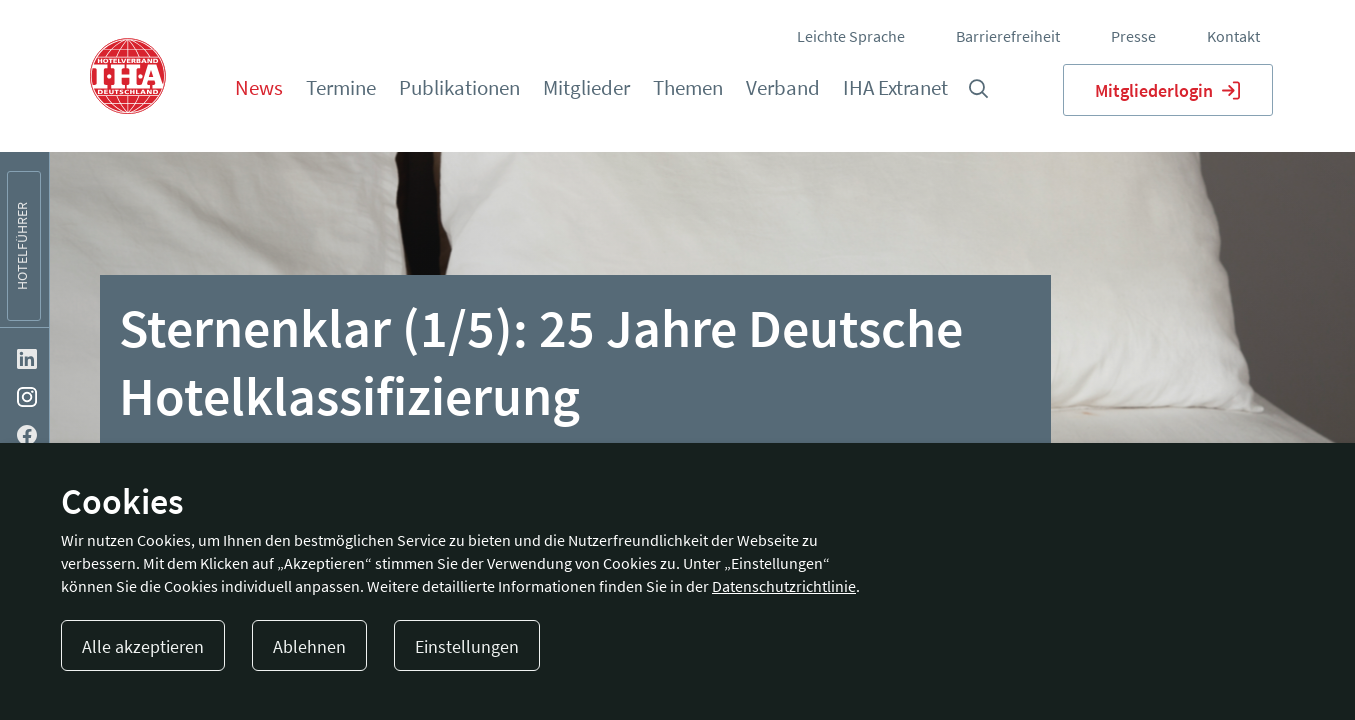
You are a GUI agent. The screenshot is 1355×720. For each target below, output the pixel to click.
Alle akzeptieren (143, 646)
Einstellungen (467, 646)
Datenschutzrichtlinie (784, 586)
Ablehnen (309, 646)
